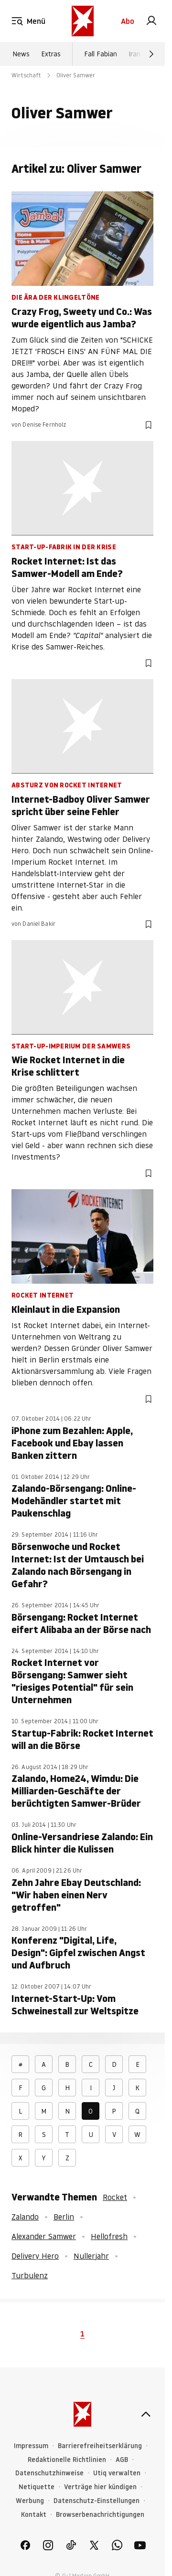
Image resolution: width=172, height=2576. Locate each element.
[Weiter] (151, 54)
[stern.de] (83, 21)
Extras (51, 54)
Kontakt (33, 2515)
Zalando (25, 2216)
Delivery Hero (35, 2256)
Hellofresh (109, 2236)
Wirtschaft (26, 75)
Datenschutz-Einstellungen (97, 2501)
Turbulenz (29, 2275)
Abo (127, 21)
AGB (122, 2460)
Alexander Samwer (43, 2236)
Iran (134, 54)
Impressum (31, 2446)
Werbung (30, 2501)
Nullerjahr (91, 2256)
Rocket (115, 2197)
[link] (151, 21)
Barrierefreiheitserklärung (100, 2446)
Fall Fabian (100, 54)
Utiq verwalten (116, 2473)
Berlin (64, 2216)
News (21, 54)
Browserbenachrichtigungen (100, 2515)
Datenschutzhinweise (49, 2473)
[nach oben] (145, 2414)
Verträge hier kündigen (100, 2487)
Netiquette (36, 2487)
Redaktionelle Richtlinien (67, 2460)
